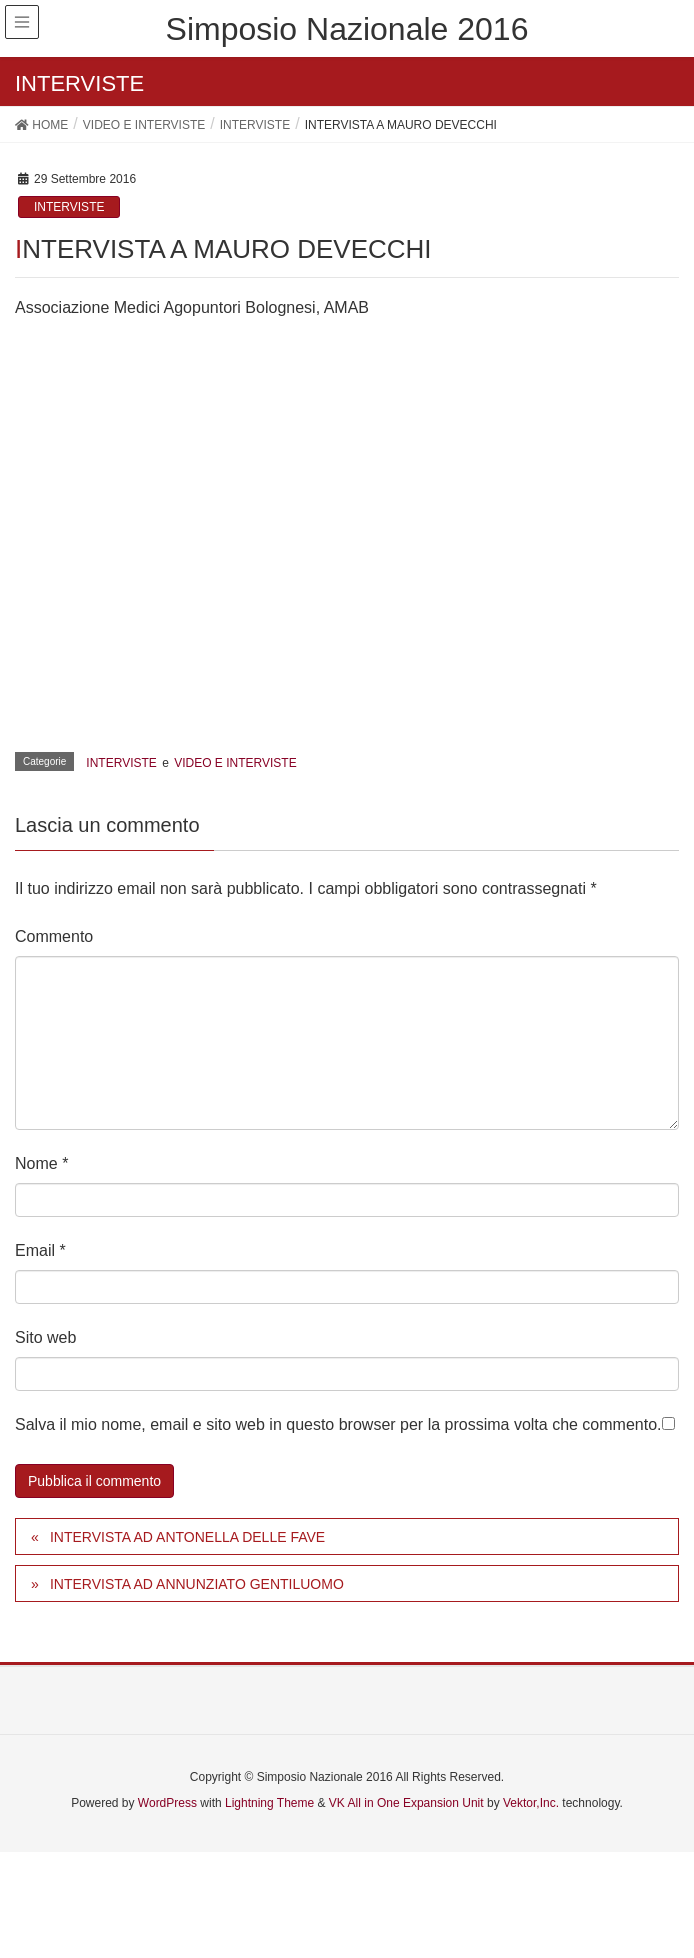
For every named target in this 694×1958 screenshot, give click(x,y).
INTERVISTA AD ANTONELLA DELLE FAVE (187, 1537)
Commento (54, 936)
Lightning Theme (269, 1803)
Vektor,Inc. (531, 1803)
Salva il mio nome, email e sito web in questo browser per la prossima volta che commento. (338, 1424)
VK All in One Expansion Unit (406, 1803)
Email (40, 1250)
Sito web (45, 1337)
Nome (41, 1163)
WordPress (167, 1803)
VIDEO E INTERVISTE (235, 763)
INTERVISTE (69, 207)
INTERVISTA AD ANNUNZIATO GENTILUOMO (197, 1584)
